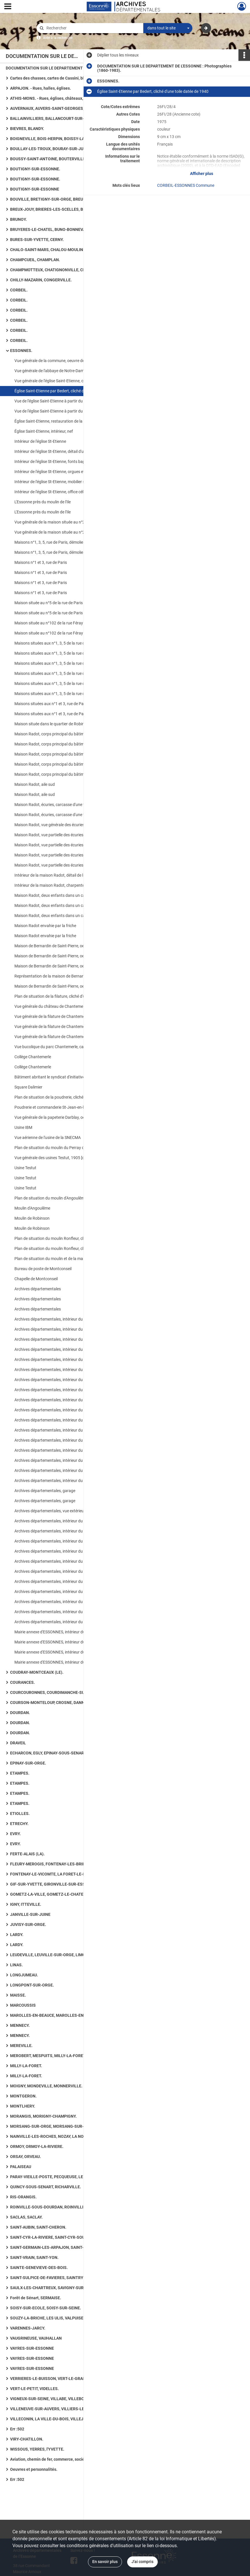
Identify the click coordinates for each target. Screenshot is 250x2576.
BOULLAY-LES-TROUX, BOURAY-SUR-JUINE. (50, 148)
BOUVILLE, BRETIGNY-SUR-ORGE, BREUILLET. (52, 199)
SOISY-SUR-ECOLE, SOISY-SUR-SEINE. (45, 2308)
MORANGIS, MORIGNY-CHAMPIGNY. (43, 2116)
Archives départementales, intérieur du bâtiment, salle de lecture (71, 1319)
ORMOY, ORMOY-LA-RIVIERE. (36, 2146)
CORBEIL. (19, 290)
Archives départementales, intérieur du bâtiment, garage (64, 1339)
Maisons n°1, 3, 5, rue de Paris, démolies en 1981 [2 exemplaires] (71, 542)
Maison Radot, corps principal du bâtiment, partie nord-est (66, 744)
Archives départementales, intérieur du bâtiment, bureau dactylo (71, 1470)
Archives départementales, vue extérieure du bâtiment (62, 1511)
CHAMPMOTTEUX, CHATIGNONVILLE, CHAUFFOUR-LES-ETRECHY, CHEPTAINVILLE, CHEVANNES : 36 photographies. (67, 270)
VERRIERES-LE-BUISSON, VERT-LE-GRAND (49, 2378)
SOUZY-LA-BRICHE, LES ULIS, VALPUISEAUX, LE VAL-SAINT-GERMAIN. (67, 2318)
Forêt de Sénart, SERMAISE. (35, 2298)
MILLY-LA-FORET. (26, 2065)
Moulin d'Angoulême (32, 1208)
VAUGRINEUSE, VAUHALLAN (36, 2338)
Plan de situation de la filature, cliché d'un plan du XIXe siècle (67, 996)
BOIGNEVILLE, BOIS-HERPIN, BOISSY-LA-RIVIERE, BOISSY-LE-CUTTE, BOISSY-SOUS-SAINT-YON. (67, 138)
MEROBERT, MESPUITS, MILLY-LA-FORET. (48, 2055)
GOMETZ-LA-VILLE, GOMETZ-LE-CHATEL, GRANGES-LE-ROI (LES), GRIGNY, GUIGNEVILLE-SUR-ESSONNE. (67, 1894)
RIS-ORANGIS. (23, 2197)
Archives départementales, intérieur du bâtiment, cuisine (64, 1430)
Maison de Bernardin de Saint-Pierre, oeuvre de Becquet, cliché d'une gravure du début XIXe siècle (72, 966)
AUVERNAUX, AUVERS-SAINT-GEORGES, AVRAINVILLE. (60, 108)
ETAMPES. (19, 1773)
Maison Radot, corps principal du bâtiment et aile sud (61, 774)
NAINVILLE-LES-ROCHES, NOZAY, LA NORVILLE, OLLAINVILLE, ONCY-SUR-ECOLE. (67, 2136)
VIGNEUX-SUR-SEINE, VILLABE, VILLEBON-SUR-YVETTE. (62, 2398)
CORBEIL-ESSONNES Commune (185, 185)
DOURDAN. (20, 1712)
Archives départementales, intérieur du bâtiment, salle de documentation (72, 1551)
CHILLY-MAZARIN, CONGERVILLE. (41, 280)
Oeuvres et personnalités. (33, 2469)
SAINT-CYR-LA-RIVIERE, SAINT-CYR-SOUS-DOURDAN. (59, 2237)
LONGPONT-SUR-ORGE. (32, 1985)
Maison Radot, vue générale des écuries (49, 824)
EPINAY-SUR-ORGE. (28, 1763)
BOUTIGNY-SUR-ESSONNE (34, 189)
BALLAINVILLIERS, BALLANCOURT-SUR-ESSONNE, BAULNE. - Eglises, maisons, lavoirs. (67, 118)
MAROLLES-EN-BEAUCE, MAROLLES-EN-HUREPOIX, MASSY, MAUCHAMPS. (67, 2015)
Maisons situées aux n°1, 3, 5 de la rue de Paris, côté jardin (65, 643)
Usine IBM (23, 1127)
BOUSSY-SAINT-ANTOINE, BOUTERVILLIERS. (51, 159)
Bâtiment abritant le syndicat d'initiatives (50, 1077)
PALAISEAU (20, 2166)
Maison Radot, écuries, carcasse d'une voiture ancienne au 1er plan (72, 804)
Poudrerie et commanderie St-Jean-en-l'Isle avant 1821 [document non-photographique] (72, 1107)
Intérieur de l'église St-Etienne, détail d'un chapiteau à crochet (68, 451)
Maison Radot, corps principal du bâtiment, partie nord (62, 734)
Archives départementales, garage (44, 1490)
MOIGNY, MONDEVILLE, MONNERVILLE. (46, 2086)
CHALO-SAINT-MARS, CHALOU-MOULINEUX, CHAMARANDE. (65, 249)
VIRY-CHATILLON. (26, 2439)
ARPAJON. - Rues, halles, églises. (40, 88)
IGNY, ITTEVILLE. (25, 1904)
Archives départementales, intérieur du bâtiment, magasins (66, 1329)
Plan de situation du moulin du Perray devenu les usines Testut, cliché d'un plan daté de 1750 (72, 1147)
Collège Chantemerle (32, 1056)
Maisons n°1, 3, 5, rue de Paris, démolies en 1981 (57, 552)
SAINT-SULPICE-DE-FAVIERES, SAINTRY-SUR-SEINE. (58, 2277)
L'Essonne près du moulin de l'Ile (42, 502)
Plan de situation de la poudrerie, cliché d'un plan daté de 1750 (69, 1097)
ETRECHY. (19, 1823)
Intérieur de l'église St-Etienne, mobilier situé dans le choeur (66, 481)
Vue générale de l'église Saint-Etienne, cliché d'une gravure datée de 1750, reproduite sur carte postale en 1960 (72, 381)
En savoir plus (105, 2561)
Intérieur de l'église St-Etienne (40, 441)
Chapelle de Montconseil (36, 1278)
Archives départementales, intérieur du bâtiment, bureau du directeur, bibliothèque (72, 1541)
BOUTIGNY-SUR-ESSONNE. (35, 169)
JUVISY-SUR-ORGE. (28, 1924)
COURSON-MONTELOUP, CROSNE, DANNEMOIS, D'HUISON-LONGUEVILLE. (67, 1702)
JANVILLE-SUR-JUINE (30, 1914)
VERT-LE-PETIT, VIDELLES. (34, 2388)
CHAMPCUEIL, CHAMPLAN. (35, 259)
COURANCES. (22, 1682)
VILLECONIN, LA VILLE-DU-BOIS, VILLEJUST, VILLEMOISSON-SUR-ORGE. (67, 2419)
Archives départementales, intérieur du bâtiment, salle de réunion (71, 1611)
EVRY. (15, 1833)
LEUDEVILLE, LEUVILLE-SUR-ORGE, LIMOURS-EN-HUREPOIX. (66, 1954)
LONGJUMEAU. (24, 1975)
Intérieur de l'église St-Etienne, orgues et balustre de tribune (66, 471)
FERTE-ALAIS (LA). (27, 1854)
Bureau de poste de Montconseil (43, 1268)
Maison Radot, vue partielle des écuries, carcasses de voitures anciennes (72, 845)
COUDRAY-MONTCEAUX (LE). (36, 1672)
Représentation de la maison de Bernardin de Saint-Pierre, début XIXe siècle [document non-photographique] (72, 976)
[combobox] (167, 28)
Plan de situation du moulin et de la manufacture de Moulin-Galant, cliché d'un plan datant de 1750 (72, 1258)
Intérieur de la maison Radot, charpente (49, 885)
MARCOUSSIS (23, 2005)
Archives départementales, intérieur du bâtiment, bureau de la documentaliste (72, 1389)
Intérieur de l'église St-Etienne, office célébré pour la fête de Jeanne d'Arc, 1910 (72, 491)
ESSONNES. (21, 350)
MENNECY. (20, 2025)
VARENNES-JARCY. (27, 2328)
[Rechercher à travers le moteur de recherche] (92, 28)
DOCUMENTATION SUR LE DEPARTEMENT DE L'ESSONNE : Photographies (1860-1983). (63, 68)
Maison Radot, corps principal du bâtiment (52, 764)
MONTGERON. (23, 2096)
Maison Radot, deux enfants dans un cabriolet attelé (60, 895)
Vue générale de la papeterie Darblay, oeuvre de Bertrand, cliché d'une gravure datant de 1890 (72, 1117)
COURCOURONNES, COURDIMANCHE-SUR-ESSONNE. (59, 1692)
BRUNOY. (18, 219)
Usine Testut (25, 1167)
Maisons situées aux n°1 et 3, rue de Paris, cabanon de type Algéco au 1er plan (72, 713)
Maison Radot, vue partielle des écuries (48, 835)
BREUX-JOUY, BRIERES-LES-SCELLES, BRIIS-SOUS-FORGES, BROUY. (67, 209)
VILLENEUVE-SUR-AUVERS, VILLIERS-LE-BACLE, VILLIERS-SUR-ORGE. (67, 2408)
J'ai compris (142, 2561)
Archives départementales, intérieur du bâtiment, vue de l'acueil (70, 1521)
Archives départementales (37, 1289)
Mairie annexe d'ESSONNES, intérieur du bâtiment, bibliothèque (70, 1632)
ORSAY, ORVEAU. (25, 2156)
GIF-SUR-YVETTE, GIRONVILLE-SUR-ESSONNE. (53, 1884)
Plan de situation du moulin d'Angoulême (50, 1198)
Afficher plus (201, 173)
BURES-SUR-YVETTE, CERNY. (37, 239)
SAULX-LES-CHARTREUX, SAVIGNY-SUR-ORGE (53, 2287)
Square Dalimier (28, 1087)
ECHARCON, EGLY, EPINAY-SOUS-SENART (48, 1753)
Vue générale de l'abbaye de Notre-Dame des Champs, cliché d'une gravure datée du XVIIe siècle (72, 370)
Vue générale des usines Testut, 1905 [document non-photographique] (72, 1157)
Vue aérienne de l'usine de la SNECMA (47, 1137)
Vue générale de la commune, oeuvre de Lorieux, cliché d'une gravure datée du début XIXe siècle (72, 360)
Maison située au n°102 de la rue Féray (48, 623)
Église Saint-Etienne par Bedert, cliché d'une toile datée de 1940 (70, 391)
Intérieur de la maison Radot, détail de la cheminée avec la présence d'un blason (72, 875)
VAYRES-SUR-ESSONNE (32, 2348)
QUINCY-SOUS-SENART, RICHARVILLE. (45, 2187)
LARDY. (16, 1934)
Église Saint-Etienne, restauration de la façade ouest (60, 421)
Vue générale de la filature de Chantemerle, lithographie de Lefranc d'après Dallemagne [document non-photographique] (72, 1026)
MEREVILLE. (21, 2045)
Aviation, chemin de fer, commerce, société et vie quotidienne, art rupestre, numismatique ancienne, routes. (67, 2459)
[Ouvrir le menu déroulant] (7, 6)
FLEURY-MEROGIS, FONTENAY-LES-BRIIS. (48, 1864)
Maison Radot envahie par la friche (45, 925)
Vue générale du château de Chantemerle (50, 1006)
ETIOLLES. (20, 1813)
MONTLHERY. (22, 2106)
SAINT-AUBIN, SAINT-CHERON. (38, 2227)
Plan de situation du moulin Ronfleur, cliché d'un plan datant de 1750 (72, 1238)
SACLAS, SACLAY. (26, 2217)
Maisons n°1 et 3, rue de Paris (40, 562)
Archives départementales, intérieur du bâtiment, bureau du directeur (72, 1531)
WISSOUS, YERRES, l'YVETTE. (37, 2449)
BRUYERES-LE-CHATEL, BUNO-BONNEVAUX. (51, 229)
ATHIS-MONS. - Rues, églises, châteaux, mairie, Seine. (59, 98)
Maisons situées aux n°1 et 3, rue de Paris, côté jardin (61, 703)
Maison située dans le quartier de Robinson (52, 724)
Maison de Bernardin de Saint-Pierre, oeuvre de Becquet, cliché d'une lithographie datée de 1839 (72, 946)
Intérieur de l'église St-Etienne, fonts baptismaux (56, 461)
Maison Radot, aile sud (34, 784)
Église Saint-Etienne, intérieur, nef (43, 431)
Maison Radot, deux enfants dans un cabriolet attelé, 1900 (66, 905)
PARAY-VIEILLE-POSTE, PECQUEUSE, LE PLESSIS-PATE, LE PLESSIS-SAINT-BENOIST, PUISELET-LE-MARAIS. (67, 2176)
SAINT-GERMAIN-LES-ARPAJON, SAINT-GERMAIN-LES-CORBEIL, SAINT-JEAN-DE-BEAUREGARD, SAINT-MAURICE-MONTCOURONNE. (67, 2247)
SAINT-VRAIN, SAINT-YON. (34, 2257)
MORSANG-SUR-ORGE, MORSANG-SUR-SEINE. (53, 2126)
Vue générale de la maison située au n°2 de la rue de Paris (65, 522)
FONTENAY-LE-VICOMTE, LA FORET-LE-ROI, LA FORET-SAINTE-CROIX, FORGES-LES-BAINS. (67, 1874)
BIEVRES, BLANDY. (27, 128)
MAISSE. (18, 1995)
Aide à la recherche (57, 38)
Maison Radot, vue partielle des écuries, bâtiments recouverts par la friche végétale (72, 855)
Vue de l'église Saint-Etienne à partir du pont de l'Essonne (64, 401)
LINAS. (16, 1965)
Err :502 (17, 2429)
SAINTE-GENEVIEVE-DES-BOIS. (39, 2267)
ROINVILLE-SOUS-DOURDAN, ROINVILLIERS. (51, 2207)
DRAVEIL (18, 1743)
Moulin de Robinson (32, 1218)
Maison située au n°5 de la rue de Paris (48, 602)
